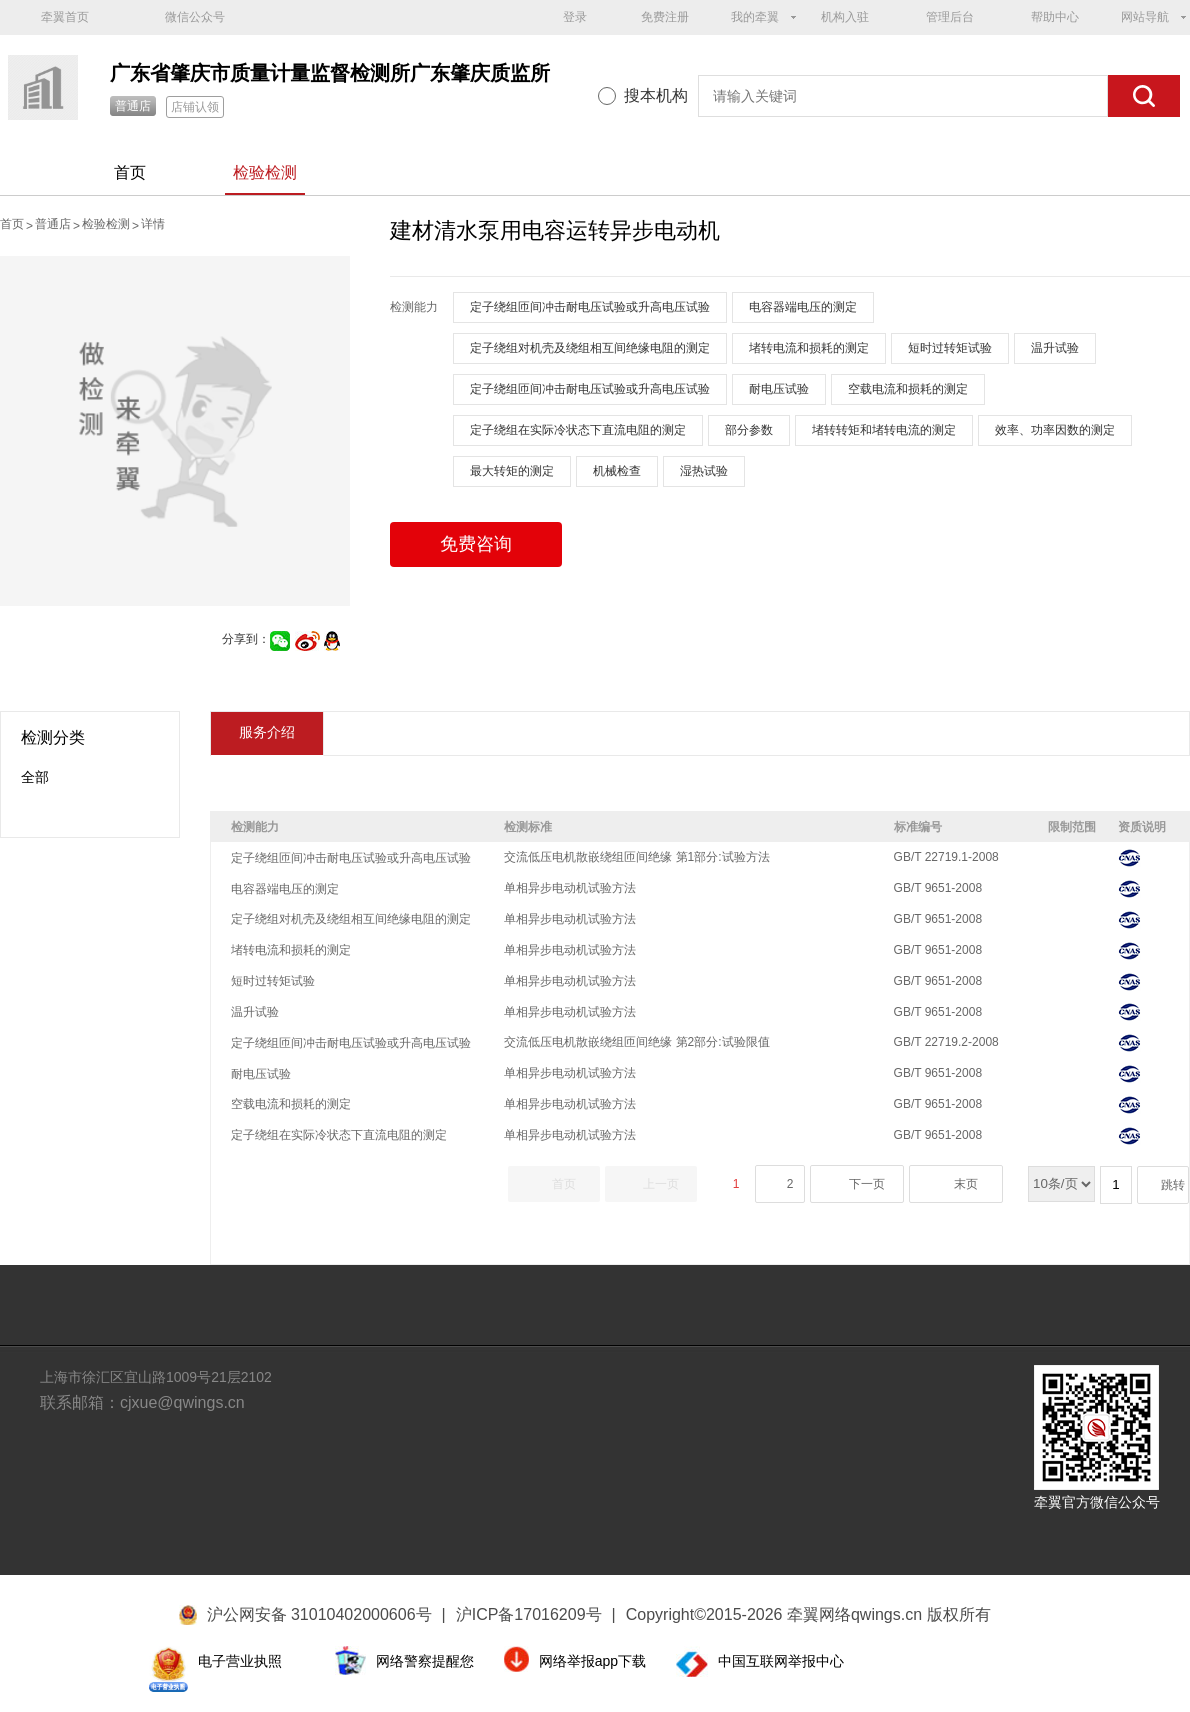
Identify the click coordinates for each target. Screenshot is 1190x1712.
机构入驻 (845, 17)
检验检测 (265, 172)
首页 (130, 172)
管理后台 (950, 17)
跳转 (1173, 1185)
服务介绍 (267, 732)
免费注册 (665, 17)
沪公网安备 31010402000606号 (319, 1614)
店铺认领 (195, 107)
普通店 (133, 106)
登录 (575, 17)
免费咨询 (476, 544)
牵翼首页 (65, 17)
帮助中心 (1055, 17)
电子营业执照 (240, 1661)
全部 (35, 777)
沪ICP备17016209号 (536, 1614)
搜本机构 (656, 95)
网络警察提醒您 (425, 1661)
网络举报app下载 (592, 1661)
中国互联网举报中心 (781, 1661)
